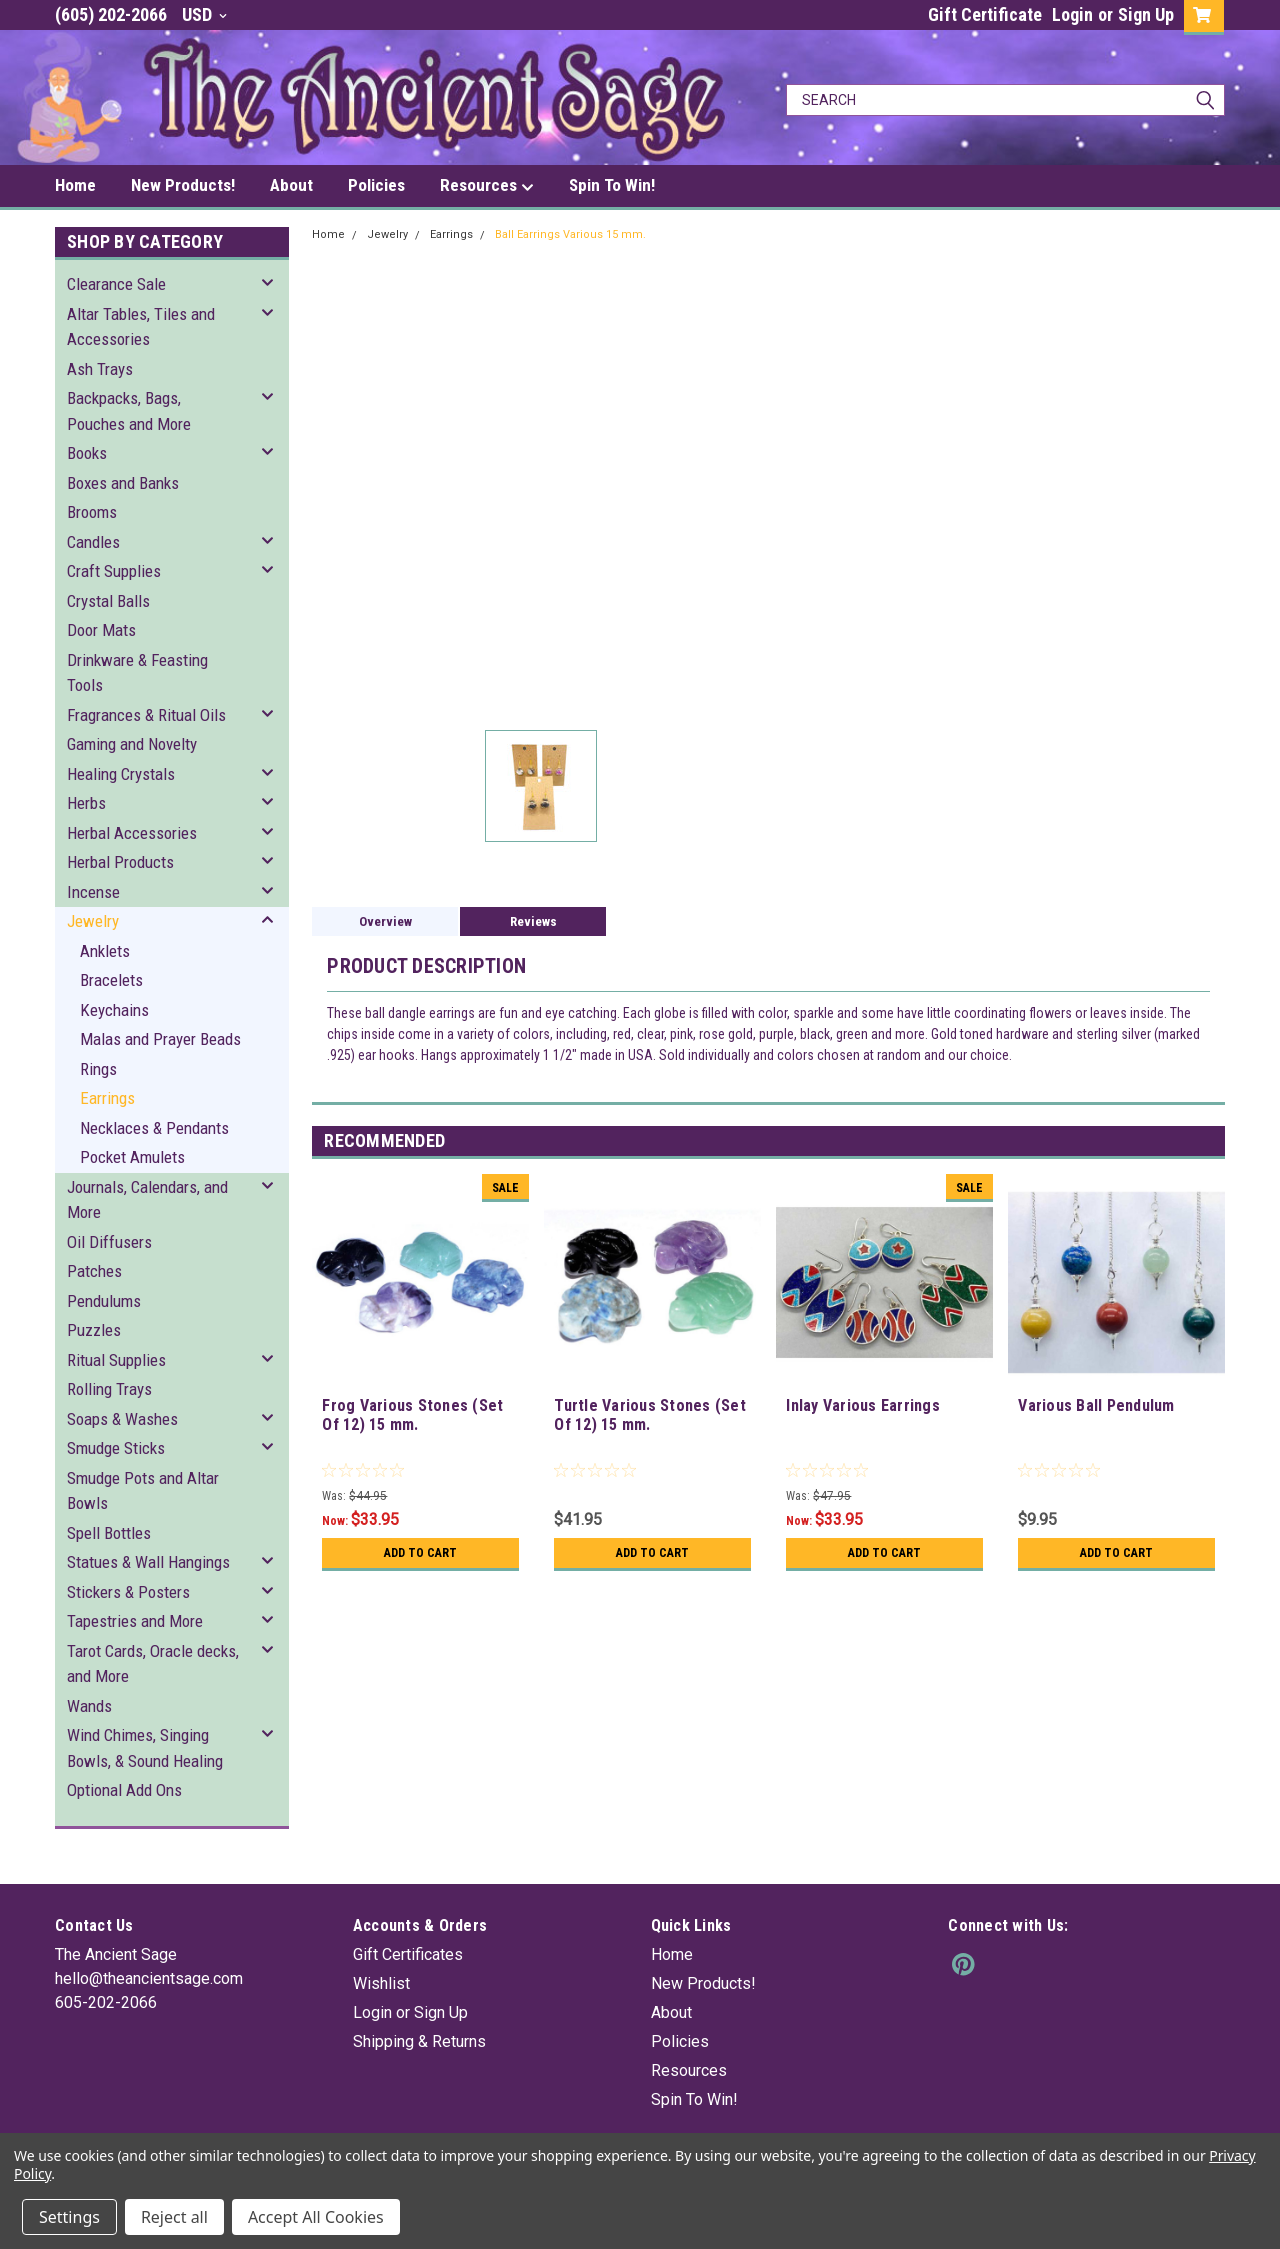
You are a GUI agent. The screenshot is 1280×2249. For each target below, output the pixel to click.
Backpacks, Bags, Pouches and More (129, 411)
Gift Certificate (985, 14)
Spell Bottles (109, 1533)
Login (1072, 14)
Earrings (107, 1098)
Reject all (174, 2217)
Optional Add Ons (124, 1790)
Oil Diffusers (109, 1242)
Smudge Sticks (116, 1448)
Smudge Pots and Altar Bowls (143, 1491)
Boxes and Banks (123, 483)
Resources (487, 186)
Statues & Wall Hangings (148, 1562)
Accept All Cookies (316, 2217)
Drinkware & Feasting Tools (137, 673)
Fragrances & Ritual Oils (146, 715)
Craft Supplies (114, 571)
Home (75, 185)
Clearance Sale (116, 284)
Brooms (92, 512)
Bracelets (111, 980)
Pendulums (104, 1301)
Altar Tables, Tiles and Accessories (141, 327)
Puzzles (94, 1330)
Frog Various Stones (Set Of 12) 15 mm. (412, 1415)
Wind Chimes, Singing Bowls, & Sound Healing (145, 1748)
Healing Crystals (121, 774)
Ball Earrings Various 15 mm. (570, 234)
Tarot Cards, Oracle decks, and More (153, 1664)
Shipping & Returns (419, 2041)
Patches (94, 1271)
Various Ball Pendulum (1096, 1405)
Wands (89, 1706)
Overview (385, 921)
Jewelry (93, 921)
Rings (98, 1069)
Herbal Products (120, 862)
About (291, 185)
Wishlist (381, 1983)
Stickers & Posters (128, 1592)
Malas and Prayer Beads (160, 1039)
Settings (69, 2217)
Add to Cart (420, 1553)
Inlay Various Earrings (863, 1405)
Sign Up (1146, 14)
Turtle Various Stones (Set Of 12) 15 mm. (650, 1415)
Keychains (114, 1010)
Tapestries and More (135, 1621)
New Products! (183, 185)
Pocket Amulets (132, 1157)
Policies (376, 185)
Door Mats (101, 630)
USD (204, 14)
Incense (93, 892)
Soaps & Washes (122, 1419)
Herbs (86, 803)
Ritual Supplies (116, 1360)
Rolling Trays (109, 1389)
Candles (93, 542)
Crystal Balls (108, 601)
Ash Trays (100, 369)
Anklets (105, 951)
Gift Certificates (408, 1954)
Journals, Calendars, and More (147, 1200)
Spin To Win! (612, 185)
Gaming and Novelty (132, 744)
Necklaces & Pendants (154, 1128)
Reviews (533, 921)
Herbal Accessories (132, 833)
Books (87, 453)
